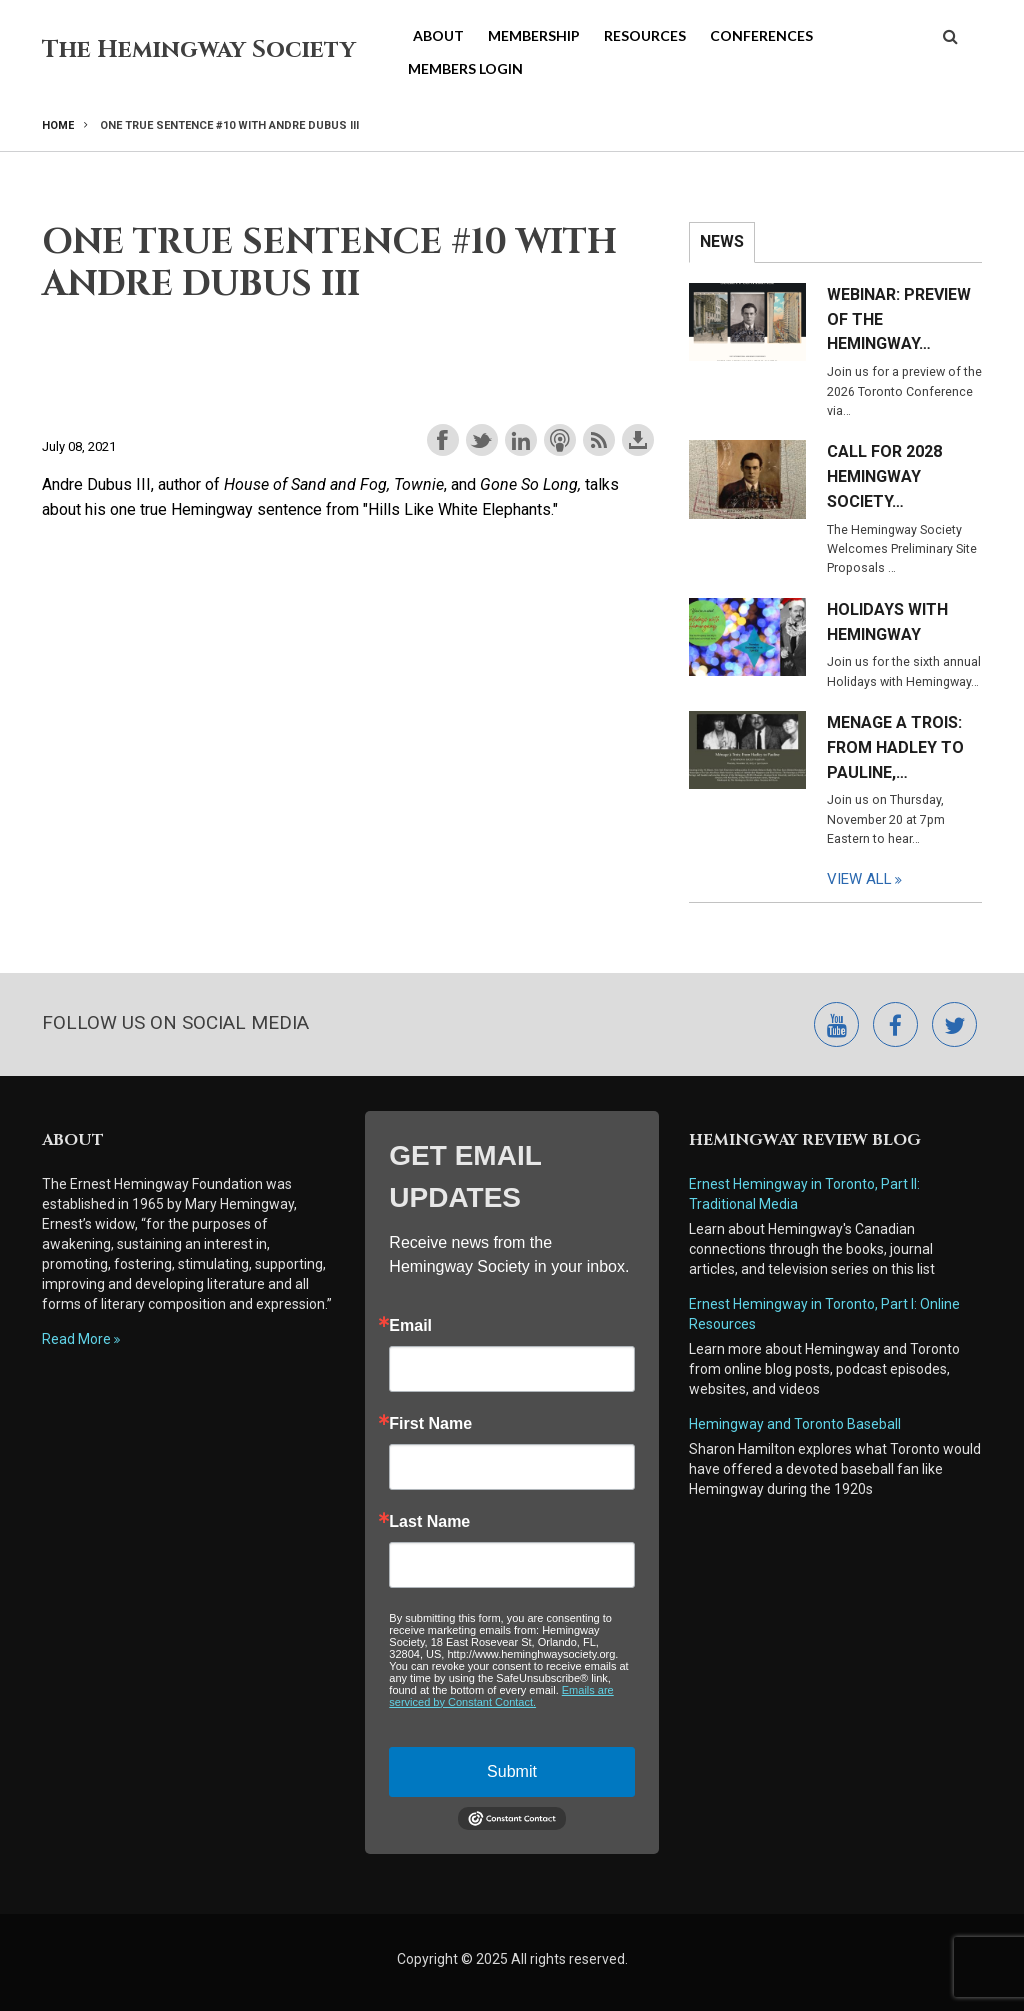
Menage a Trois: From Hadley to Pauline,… (895, 747)
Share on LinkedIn (521, 440)
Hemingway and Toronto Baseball (795, 1424)
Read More (76, 1339)
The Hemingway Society (199, 50)
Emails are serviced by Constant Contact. (501, 1696)
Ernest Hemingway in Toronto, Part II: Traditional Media (806, 1194)
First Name (430, 1424)
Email (410, 1326)
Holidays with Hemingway (887, 622)
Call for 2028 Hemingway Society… (884, 476)
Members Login (465, 68)
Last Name (429, 1522)
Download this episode (638, 440)
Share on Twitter (482, 440)
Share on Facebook (443, 440)
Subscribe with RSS (599, 440)
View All (859, 879)
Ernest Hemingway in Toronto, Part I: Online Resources (824, 1314)
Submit (512, 1771)
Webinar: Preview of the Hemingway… (899, 319)
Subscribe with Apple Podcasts (560, 440)
